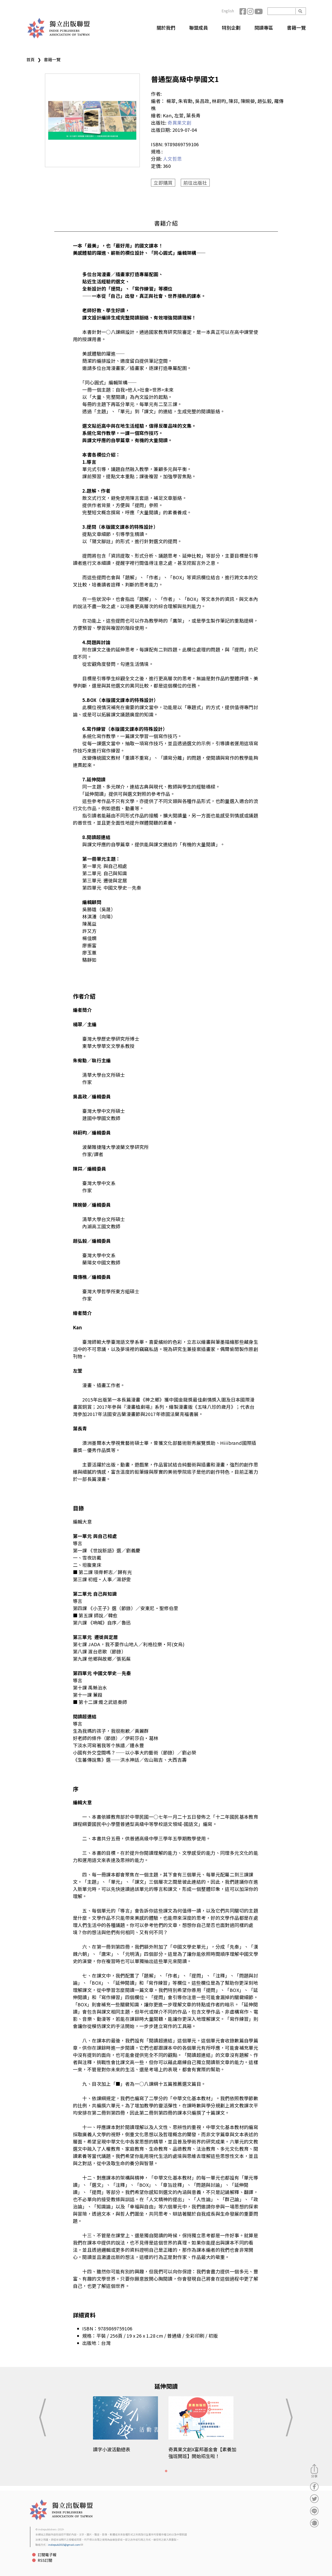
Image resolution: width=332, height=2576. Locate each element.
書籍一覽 (296, 27)
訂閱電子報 (47, 2554)
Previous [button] (44, 2417)
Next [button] (288, 2417)
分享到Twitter (314, 2498)
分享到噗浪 (314, 2523)
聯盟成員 (198, 27)
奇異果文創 (179, 122)
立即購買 (163, 182)
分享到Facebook (314, 2486)
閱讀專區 (263, 27)
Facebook (243, 11)
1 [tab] (166, 2471)
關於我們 (166, 27)
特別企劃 (231, 27)
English (228, 11)
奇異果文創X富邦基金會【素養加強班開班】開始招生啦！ (202, 2452)
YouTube (258, 11)
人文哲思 (172, 158)
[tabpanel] (128, 2427)
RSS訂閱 (45, 2560)
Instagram (250, 11)
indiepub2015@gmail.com (65, 2544)
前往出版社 (195, 182)
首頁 (30, 59)
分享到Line (314, 2510)
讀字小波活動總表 (111, 2449)
